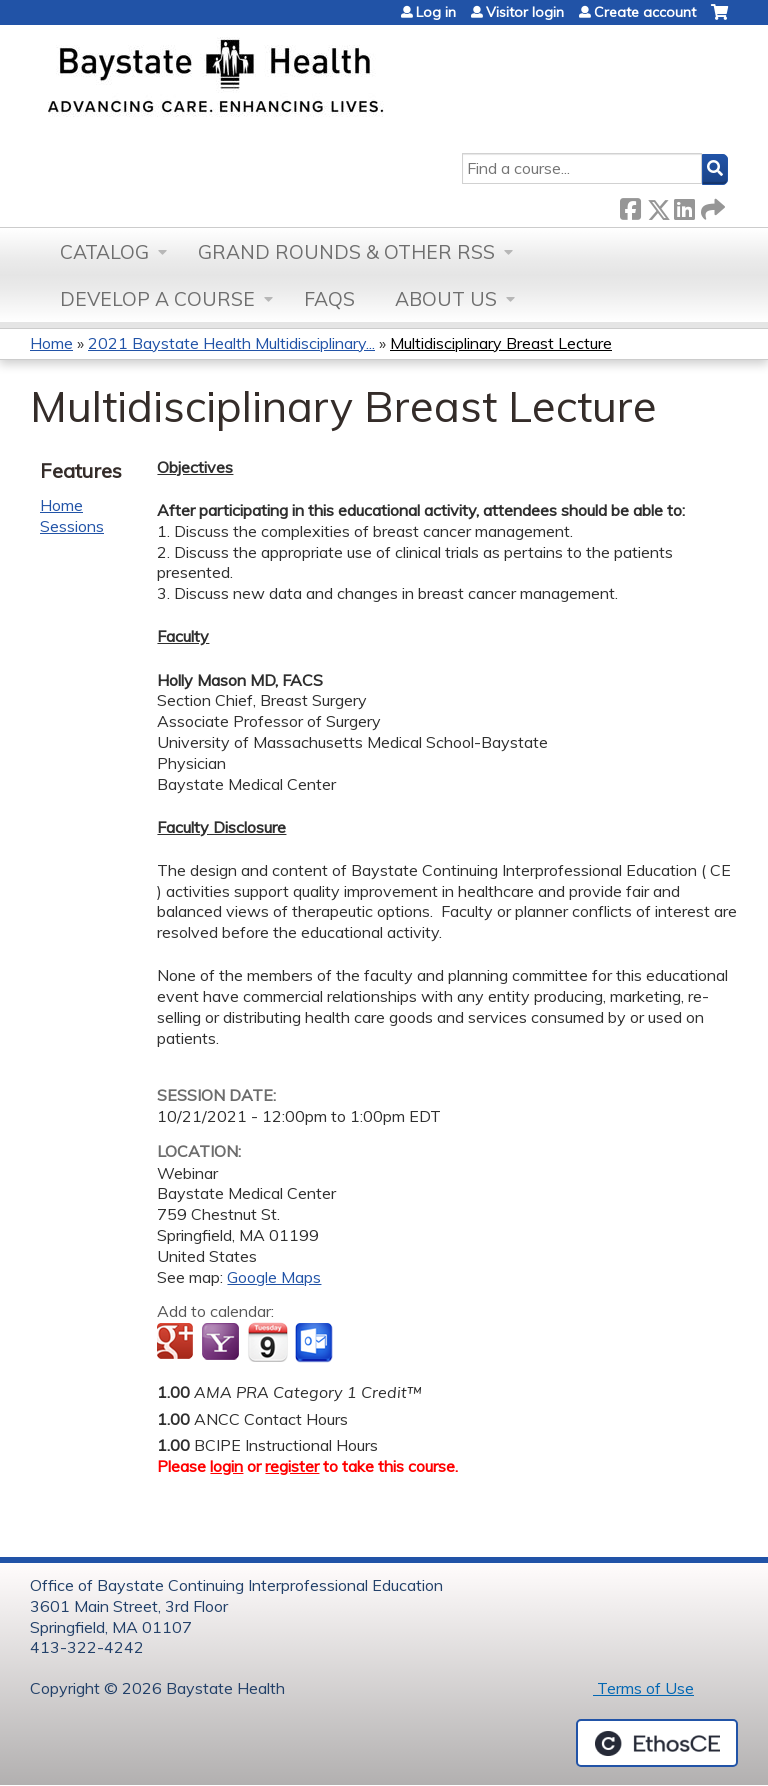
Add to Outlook (315, 1343)
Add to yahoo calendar (222, 1343)
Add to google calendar (177, 1343)
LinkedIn (684, 205)
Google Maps (274, 1277)
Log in (436, 12)
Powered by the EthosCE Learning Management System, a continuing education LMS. (657, 1743)
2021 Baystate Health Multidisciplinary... (231, 343)
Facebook (630, 205)
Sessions (72, 526)
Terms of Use (643, 1688)
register (292, 1466)
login (226, 1466)
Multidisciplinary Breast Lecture (501, 343)
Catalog (104, 252)
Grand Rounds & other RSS (346, 252)
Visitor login (525, 12)
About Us (446, 299)
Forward (711, 205)
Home (51, 343)
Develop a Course (157, 299)
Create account (645, 12)
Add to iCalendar (267, 1342)
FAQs (329, 299)
